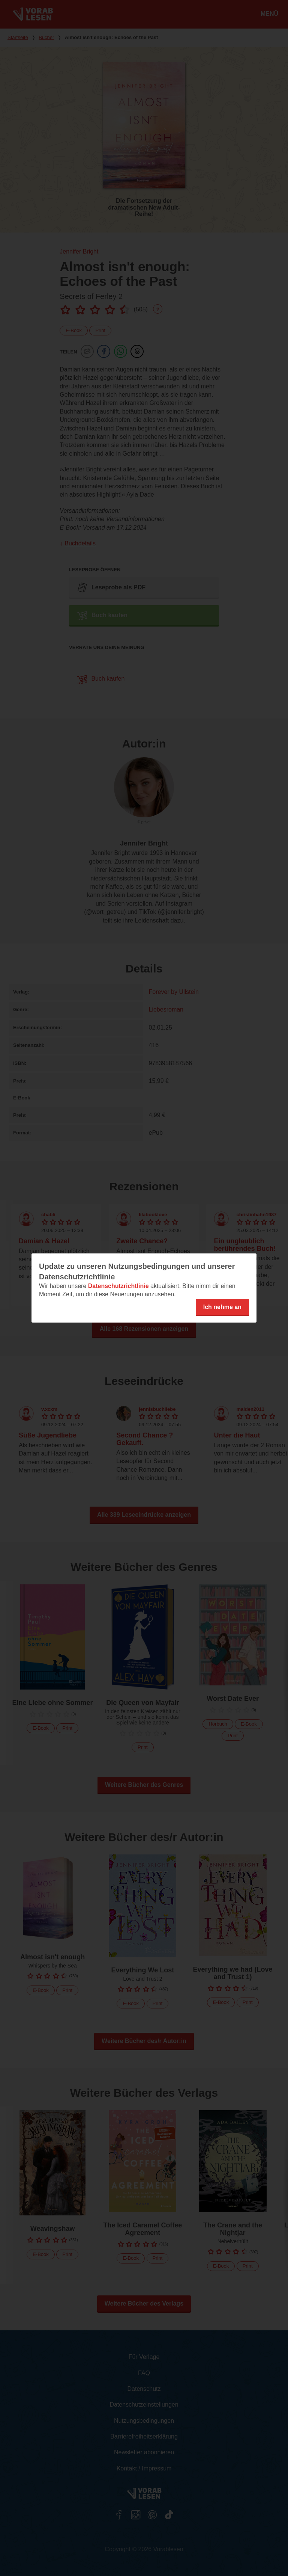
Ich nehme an (222, 1307)
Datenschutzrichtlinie (118, 1286)
